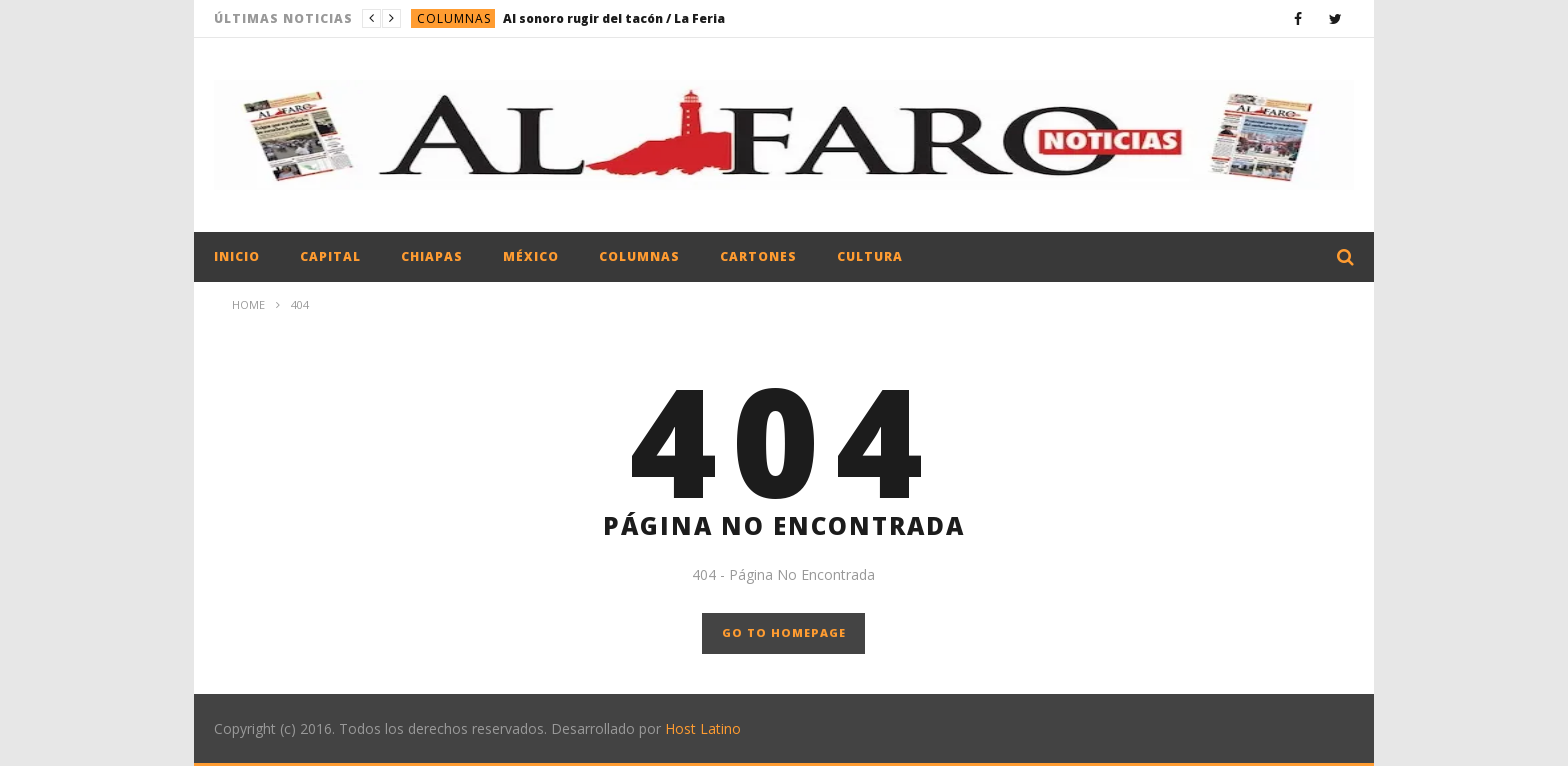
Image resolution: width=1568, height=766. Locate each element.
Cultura (870, 256)
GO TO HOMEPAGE (784, 632)
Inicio (237, 256)
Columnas (454, 18)
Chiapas (432, 256)
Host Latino (703, 728)
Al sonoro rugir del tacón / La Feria (614, 18)
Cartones (758, 256)
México (531, 256)
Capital (330, 256)
